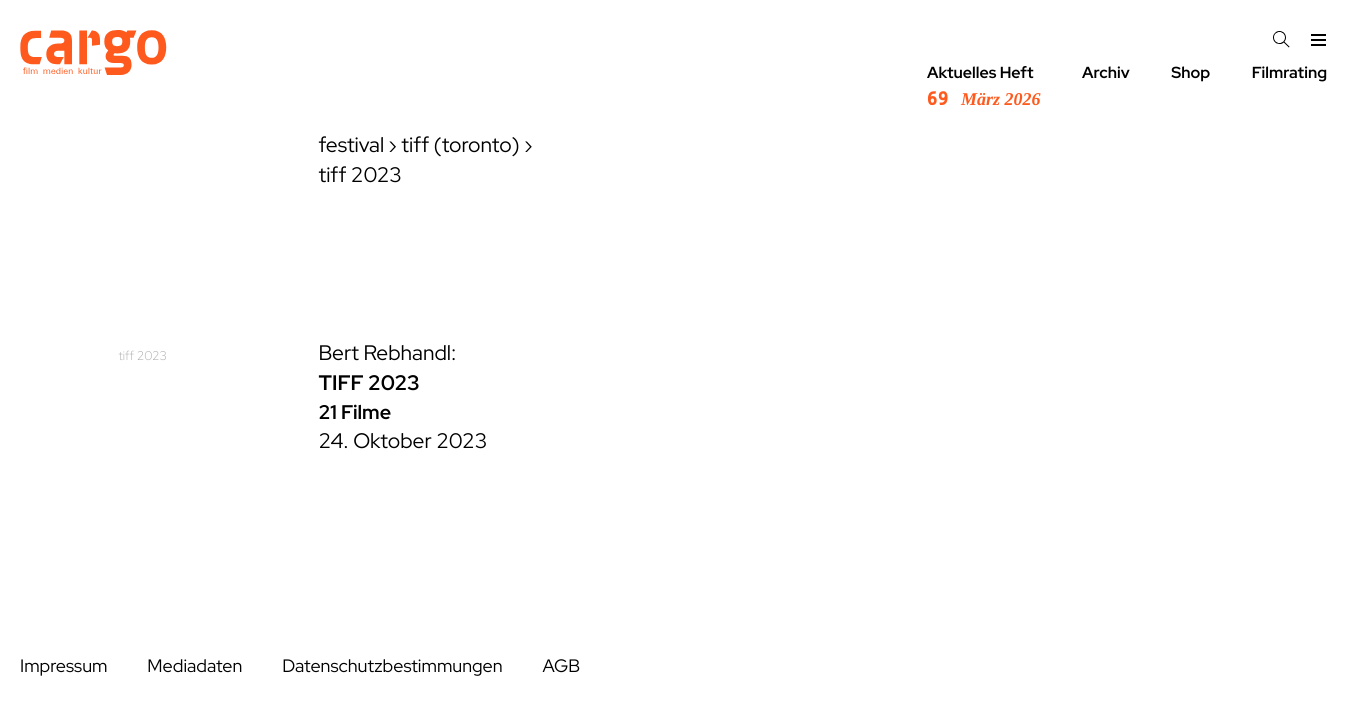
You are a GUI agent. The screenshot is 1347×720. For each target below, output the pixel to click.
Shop (1190, 72)
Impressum (63, 666)
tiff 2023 (143, 355)
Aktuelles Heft (983, 86)
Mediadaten (194, 666)
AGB (561, 666)
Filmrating (1289, 72)
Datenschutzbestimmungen (392, 666)
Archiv (1106, 72)
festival (352, 145)
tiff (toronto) (460, 145)
